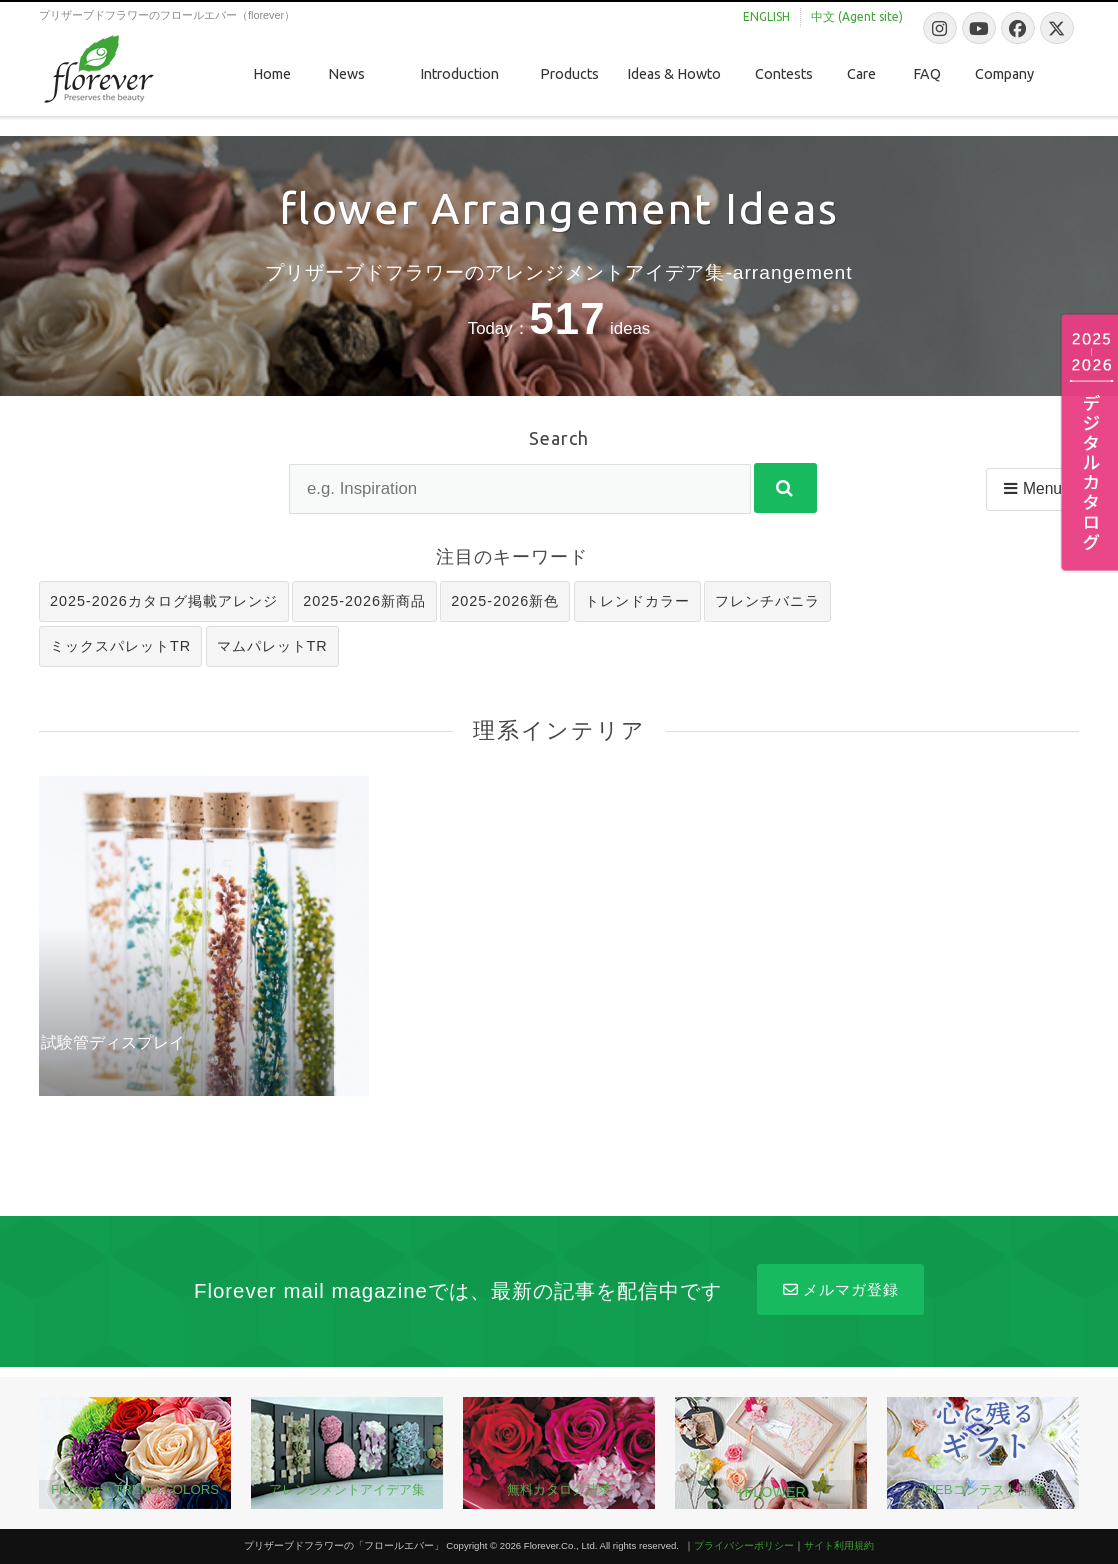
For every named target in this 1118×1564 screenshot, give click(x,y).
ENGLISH (766, 16)
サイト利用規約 (839, 1545)
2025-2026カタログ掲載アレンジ (164, 601)
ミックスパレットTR (120, 646)
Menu (1031, 488)
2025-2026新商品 (364, 601)
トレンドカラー (637, 601)
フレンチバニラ (767, 601)
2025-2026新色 (505, 601)
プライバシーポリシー (744, 1545)
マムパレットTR (272, 646)
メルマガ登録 (840, 1289)
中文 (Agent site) (857, 16)
